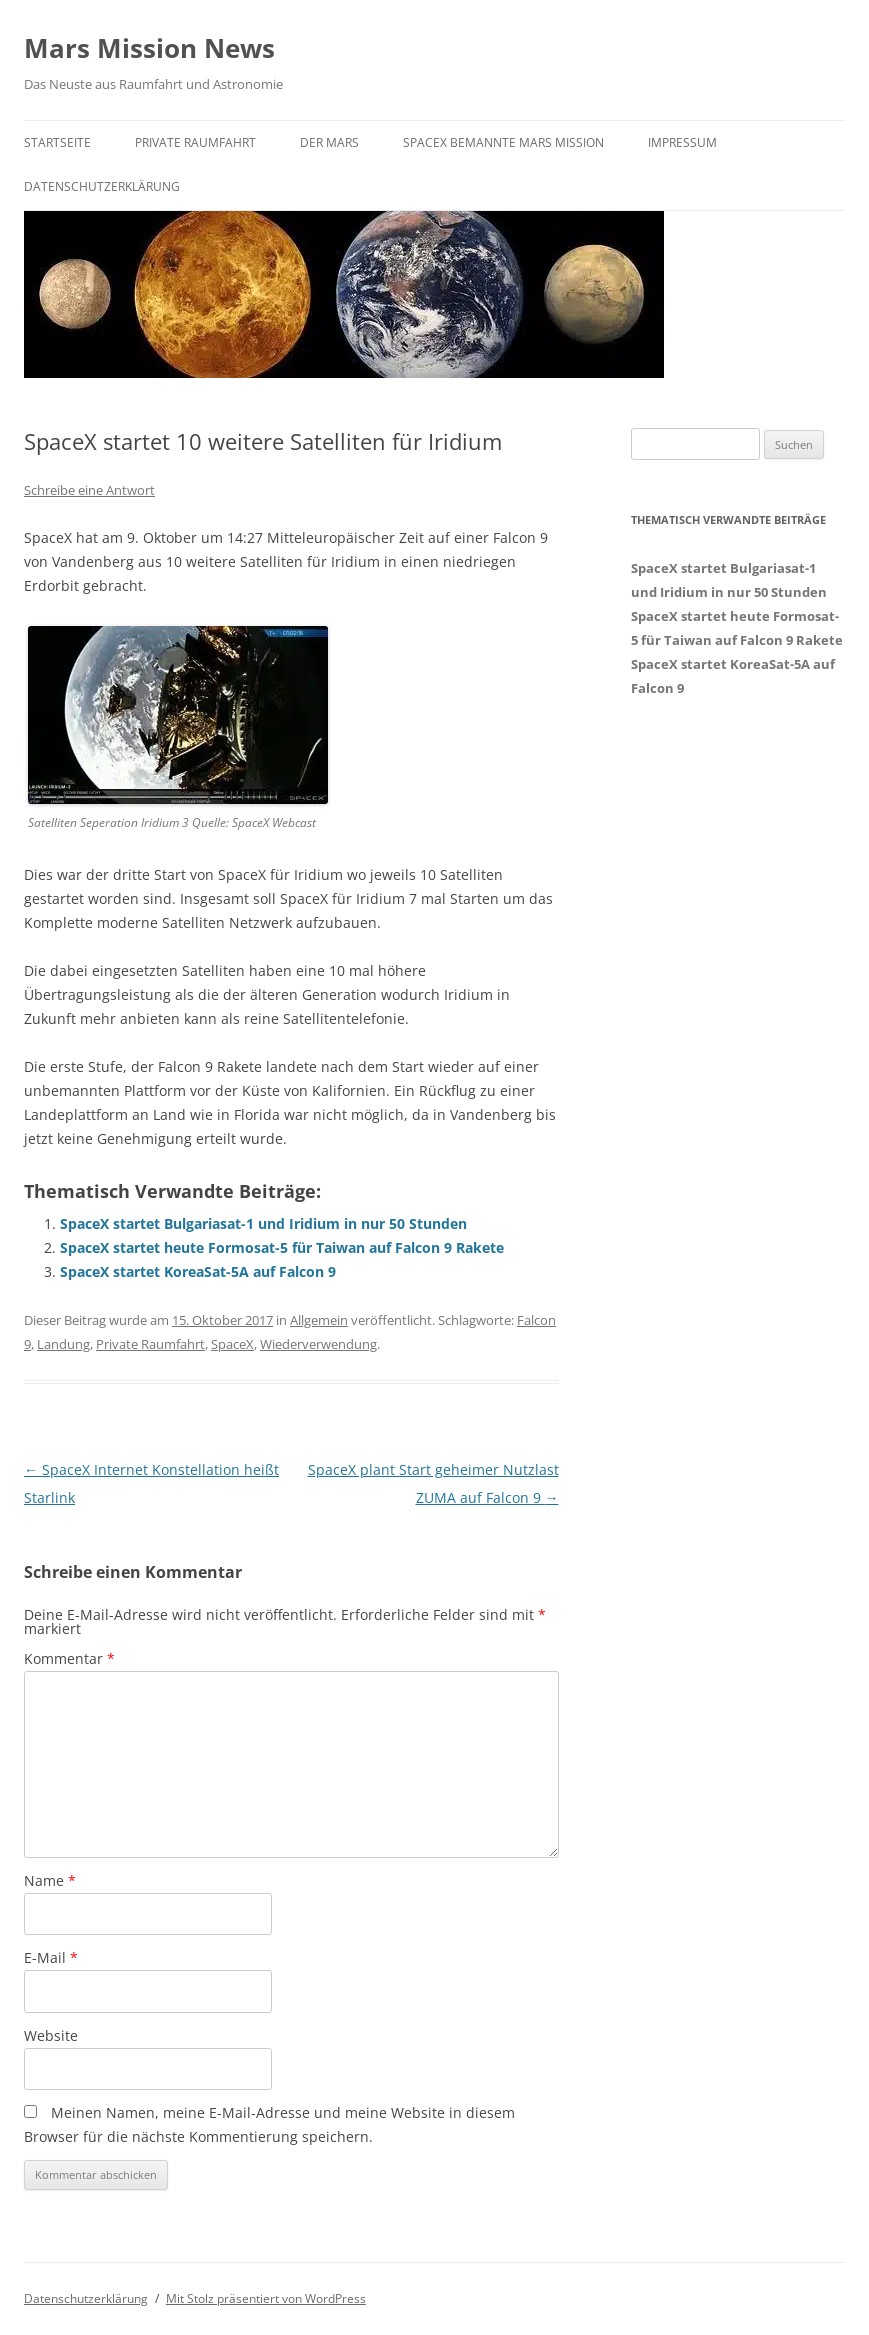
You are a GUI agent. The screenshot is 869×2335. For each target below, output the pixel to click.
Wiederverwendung (318, 1344)
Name (50, 1880)
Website (51, 2035)
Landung (63, 1344)
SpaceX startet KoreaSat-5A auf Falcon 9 (198, 1271)
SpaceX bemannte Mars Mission (503, 142)
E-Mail (51, 1957)
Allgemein (319, 1320)
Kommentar (69, 1658)
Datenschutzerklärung (102, 186)
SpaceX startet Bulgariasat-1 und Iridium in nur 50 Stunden (263, 1223)
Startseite (57, 142)
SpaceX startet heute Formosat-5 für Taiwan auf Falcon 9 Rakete (282, 1247)
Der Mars (329, 142)
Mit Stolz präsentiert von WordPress (266, 2298)
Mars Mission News (149, 48)
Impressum (682, 142)
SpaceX (232, 1344)
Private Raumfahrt (195, 142)
